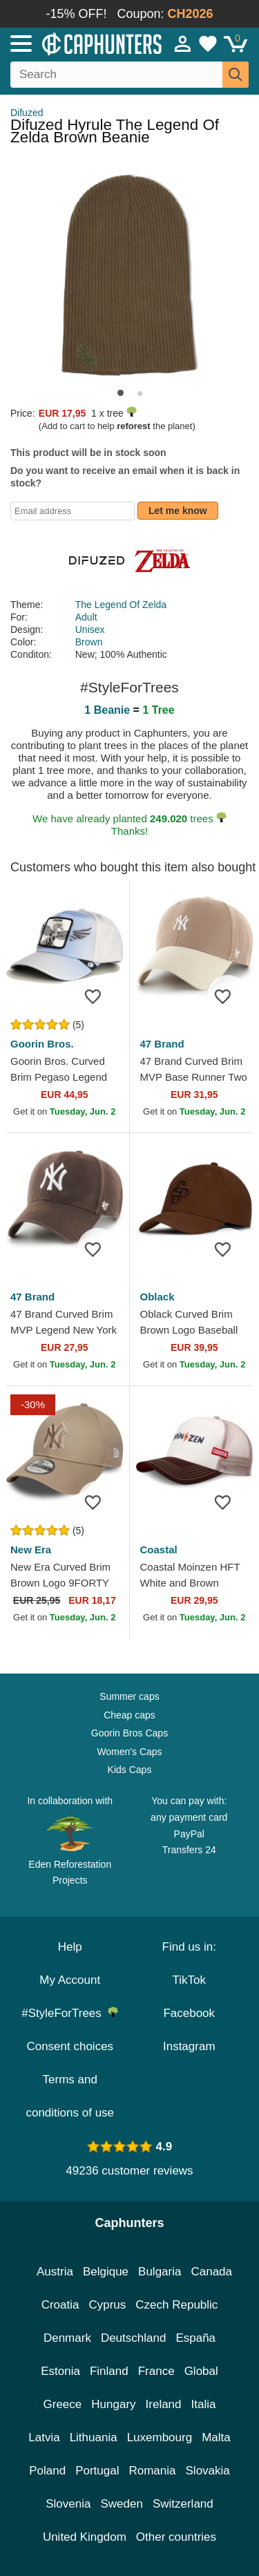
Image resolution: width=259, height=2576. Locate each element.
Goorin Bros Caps (129, 1733)
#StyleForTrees (69, 2013)
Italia (203, 2404)
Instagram (189, 2046)
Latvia (43, 2437)
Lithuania (93, 2437)
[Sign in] (183, 43)
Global (201, 2371)
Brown (89, 641)
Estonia (60, 2371)
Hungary (113, 2404)
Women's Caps (129, 1751)
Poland (47, 2470)
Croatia (60, 2304)
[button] (120, 393)
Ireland (164, 2404)
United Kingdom (84, 2537)
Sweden (121, 2503)
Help (70, 1946)
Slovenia (68, 2503)
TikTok (190, 1980)
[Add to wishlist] (98, 995)
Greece (63, 2404)
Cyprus (107, 2304)
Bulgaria (159, 2271)
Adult (86, 617)
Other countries (176, 2537)
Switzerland (183, 2503)
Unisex (90, 629)
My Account (69, 1980)
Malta (216, 2437)
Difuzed (26, 112)
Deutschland (133, 2338)
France (156, 2371)
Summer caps (129, 1696)
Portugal (97, 2470)
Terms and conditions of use (70, 2096)
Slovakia (208, 2470)
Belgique (105, 2271)
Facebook (189, 2013)
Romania (151, 2470)
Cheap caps (129, 1715)
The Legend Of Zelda (120, 604)
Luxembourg (160, 2437)
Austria (55, 2271)
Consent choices (69, 2046)
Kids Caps (130, 1769)
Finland (109, 2371)
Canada (211, 2271)
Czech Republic (176, 2304)
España (195, 2338)
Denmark (67, 2338)
